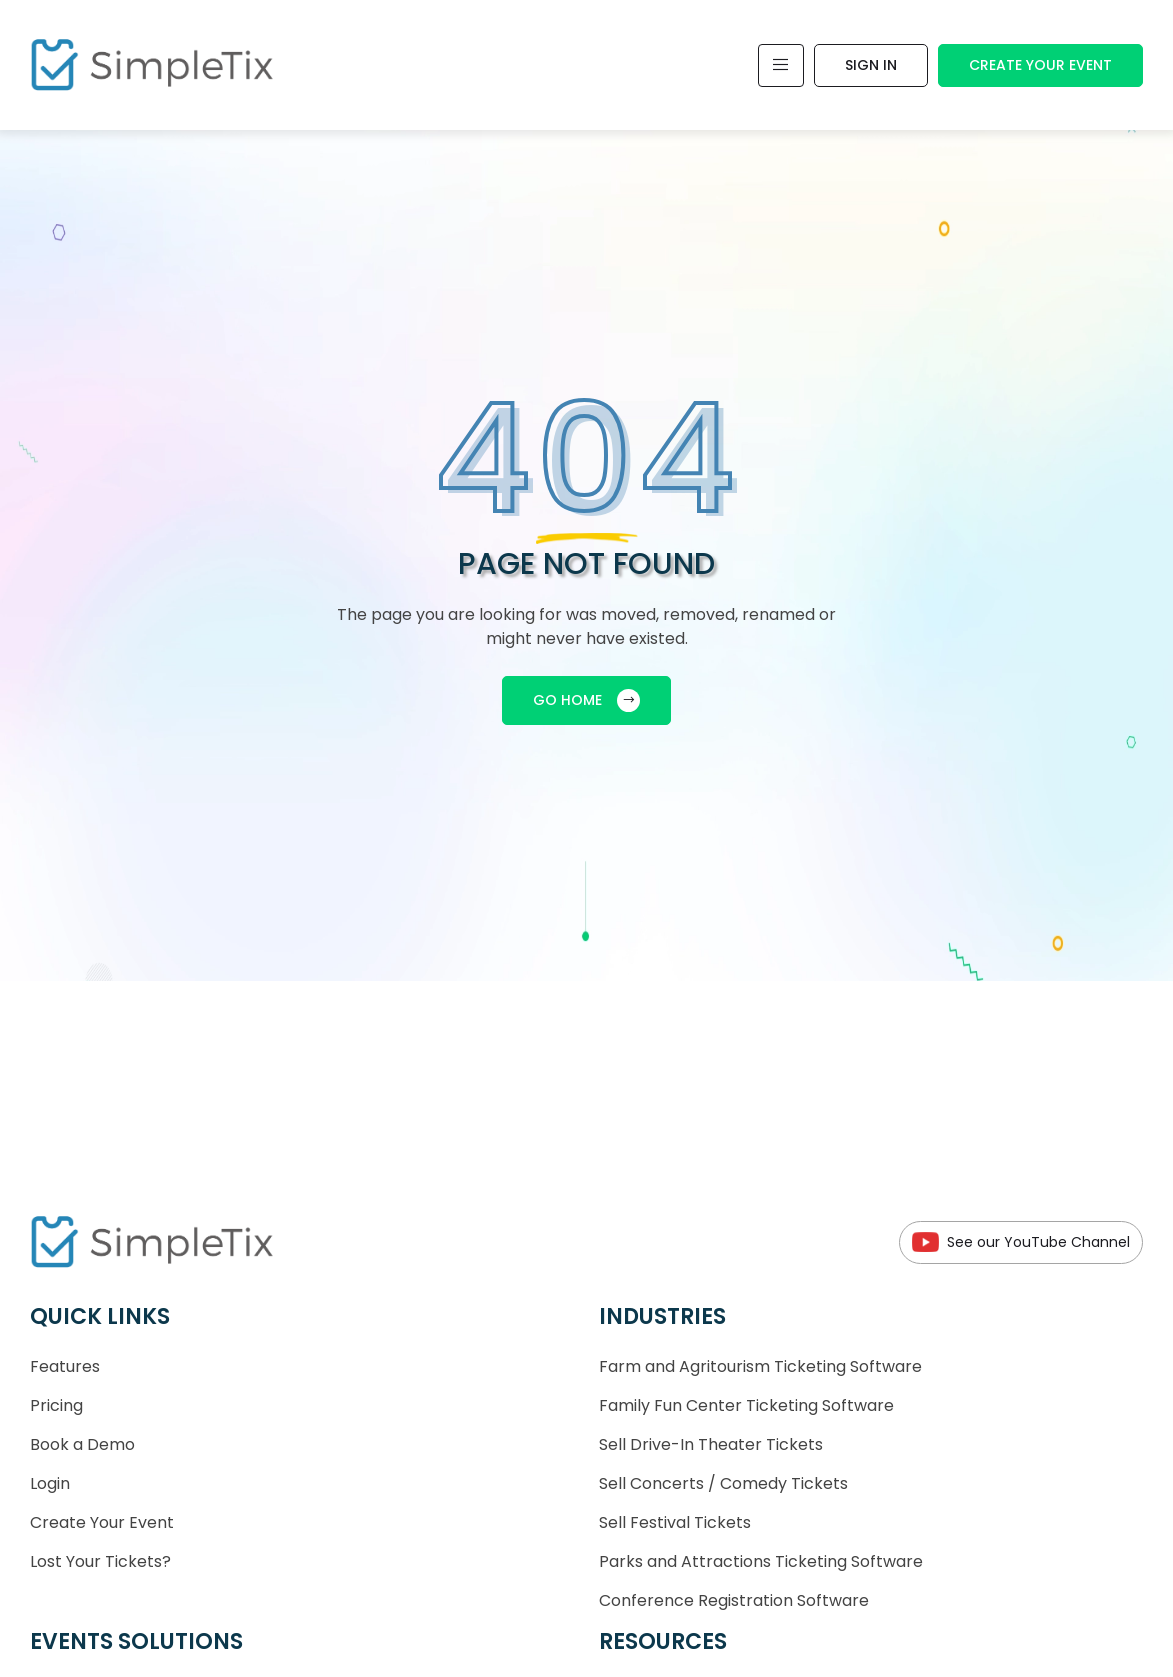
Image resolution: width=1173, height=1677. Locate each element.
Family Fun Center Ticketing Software (746, 1405)
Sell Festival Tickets (675, 1522)
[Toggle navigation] (781, 65)
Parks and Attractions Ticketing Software (761, 1561)
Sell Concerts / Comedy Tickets (723, 1483)
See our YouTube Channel (1021, 1242)
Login (50, 1483)
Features (65, 1366)
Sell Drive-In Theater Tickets (711, 1444)
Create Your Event (1040, 65)
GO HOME (586, 700)
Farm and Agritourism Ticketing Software (760, 1366)
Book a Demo (82, 1444)
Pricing (56, 1405)
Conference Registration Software (734, 1600)
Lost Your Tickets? (100, 1561)
